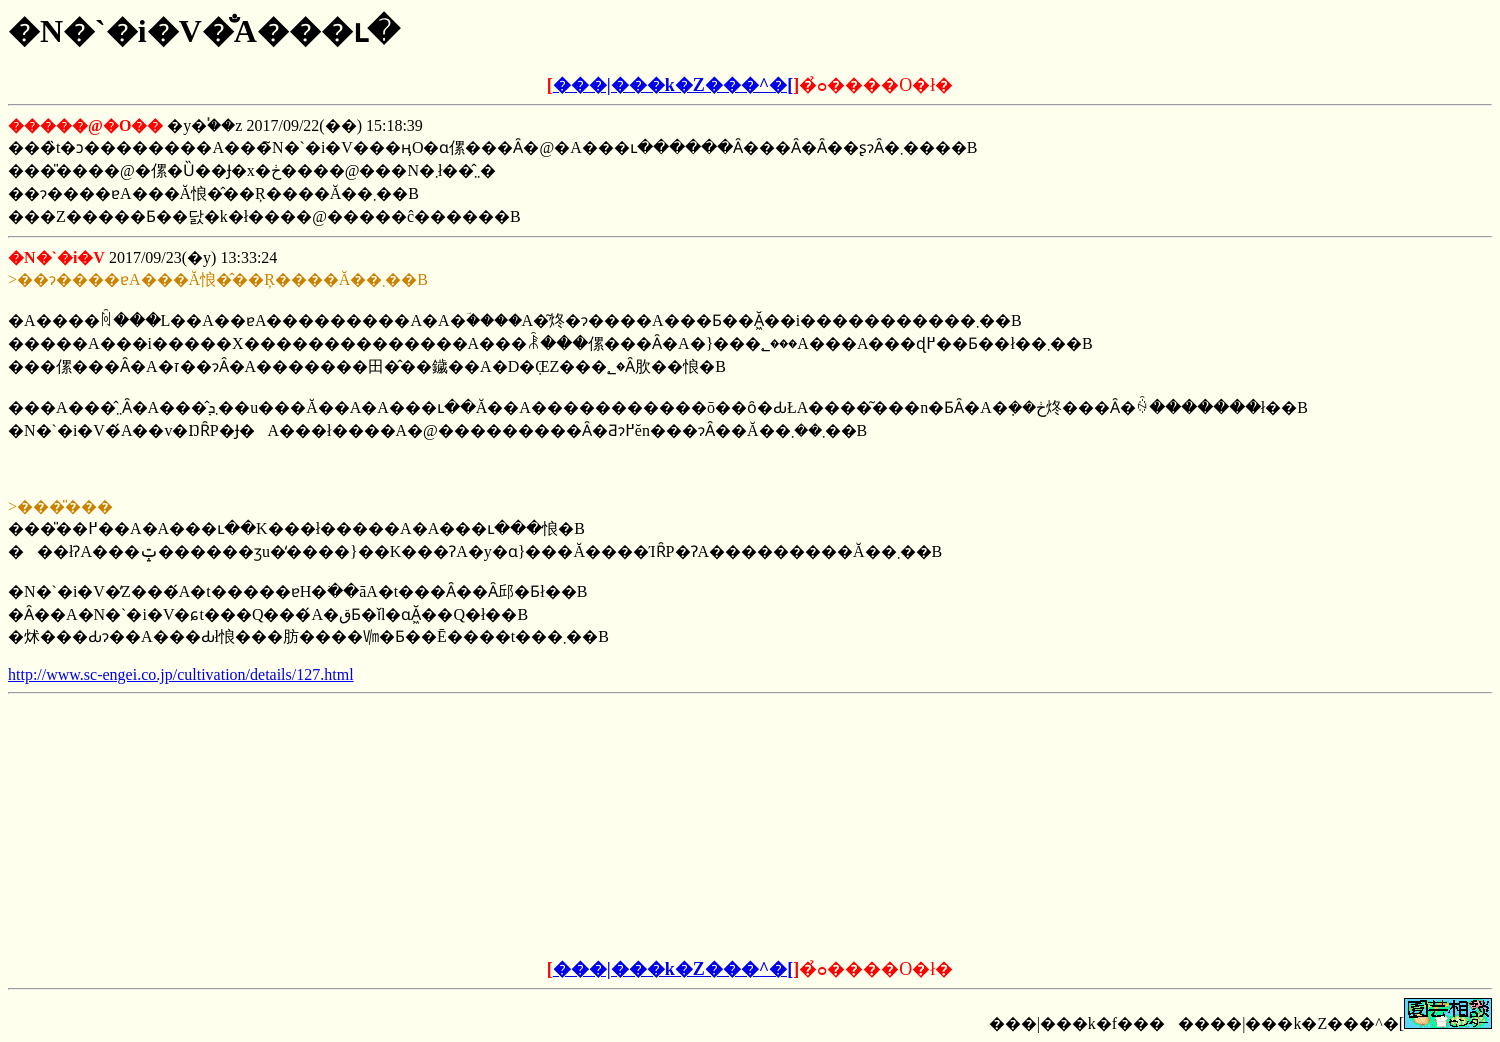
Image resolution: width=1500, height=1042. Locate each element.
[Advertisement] (598, 827)
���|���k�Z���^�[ (673, 85)
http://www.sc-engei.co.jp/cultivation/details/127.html (181, 674)
